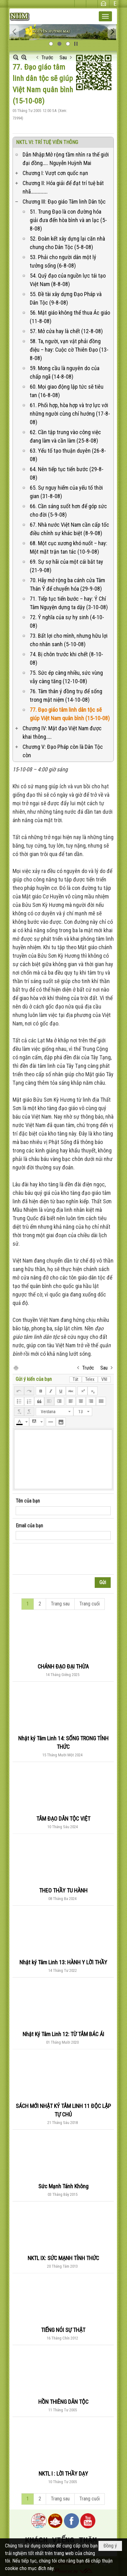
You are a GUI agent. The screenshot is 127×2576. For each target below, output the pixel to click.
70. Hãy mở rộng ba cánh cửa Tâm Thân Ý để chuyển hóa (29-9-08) (67, 584)
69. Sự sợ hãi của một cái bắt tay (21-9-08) (66, 565)
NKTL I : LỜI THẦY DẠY (63, 2473)
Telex (89, 1379)
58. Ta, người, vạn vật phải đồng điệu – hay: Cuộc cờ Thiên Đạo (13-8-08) (69, 349)
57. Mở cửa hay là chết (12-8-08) (66, 331)
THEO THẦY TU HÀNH (63, 1890)
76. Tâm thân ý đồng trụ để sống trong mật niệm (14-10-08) (66, 695)
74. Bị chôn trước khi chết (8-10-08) (66, 658)
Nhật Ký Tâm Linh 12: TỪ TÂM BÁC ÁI (63, 2034)
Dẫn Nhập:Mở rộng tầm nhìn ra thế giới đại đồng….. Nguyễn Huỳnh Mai (66, 158)
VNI (104, 1379)
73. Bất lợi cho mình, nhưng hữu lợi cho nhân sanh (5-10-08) (69, 639)
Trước (47, 58)
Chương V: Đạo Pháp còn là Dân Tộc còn (63, 750)
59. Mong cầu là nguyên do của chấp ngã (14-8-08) (64, 372)
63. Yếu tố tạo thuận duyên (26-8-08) (68, 454)
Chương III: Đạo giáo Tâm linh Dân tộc (64, 201)
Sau (63, 58)
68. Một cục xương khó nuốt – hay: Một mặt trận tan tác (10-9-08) (68, 547)
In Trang (16, 1367)
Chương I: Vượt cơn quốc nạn (55, 173)
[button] (105, 16)
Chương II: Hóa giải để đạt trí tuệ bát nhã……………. (63, 187)
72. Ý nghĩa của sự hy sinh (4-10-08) (67, 621)
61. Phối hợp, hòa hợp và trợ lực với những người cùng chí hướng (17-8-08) (70, 413)
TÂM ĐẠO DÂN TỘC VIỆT (63, 1818)
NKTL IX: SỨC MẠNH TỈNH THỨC (63, 2258)
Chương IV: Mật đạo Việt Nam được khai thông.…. (62, 732)
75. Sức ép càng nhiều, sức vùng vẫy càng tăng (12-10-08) (66, 676)
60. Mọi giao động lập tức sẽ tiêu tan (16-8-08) (66, 390)
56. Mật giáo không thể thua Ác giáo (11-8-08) (70, 316)
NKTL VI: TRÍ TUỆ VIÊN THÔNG (47, 142)
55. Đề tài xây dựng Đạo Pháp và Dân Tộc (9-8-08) (66, 298)
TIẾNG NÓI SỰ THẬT (63, 2330)
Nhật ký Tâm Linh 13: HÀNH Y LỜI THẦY (63, 1962)
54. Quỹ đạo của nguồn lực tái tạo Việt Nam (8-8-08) (68, 279)
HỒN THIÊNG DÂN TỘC (63, 2401)
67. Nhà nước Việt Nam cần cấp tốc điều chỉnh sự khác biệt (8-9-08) (69, 528)
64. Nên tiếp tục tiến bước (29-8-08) (66, 473)
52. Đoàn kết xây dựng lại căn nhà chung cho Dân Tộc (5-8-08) (67, 242)
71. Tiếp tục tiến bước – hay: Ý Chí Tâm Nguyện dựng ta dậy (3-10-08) (69, 602)
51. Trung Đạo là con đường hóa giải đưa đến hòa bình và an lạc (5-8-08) (68, 220)
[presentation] (63, 1559)
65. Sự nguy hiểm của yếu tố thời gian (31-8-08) (66, 491)
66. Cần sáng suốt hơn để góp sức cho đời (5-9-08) (68, 510)
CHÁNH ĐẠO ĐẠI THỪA (63, 1666)
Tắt (75, 1379)
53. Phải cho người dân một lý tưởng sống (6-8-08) (63, 261)
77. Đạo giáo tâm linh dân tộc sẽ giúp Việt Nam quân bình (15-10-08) (70, 713)
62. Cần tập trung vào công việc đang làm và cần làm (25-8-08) (65, 436)
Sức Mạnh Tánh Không (63, 2186)
